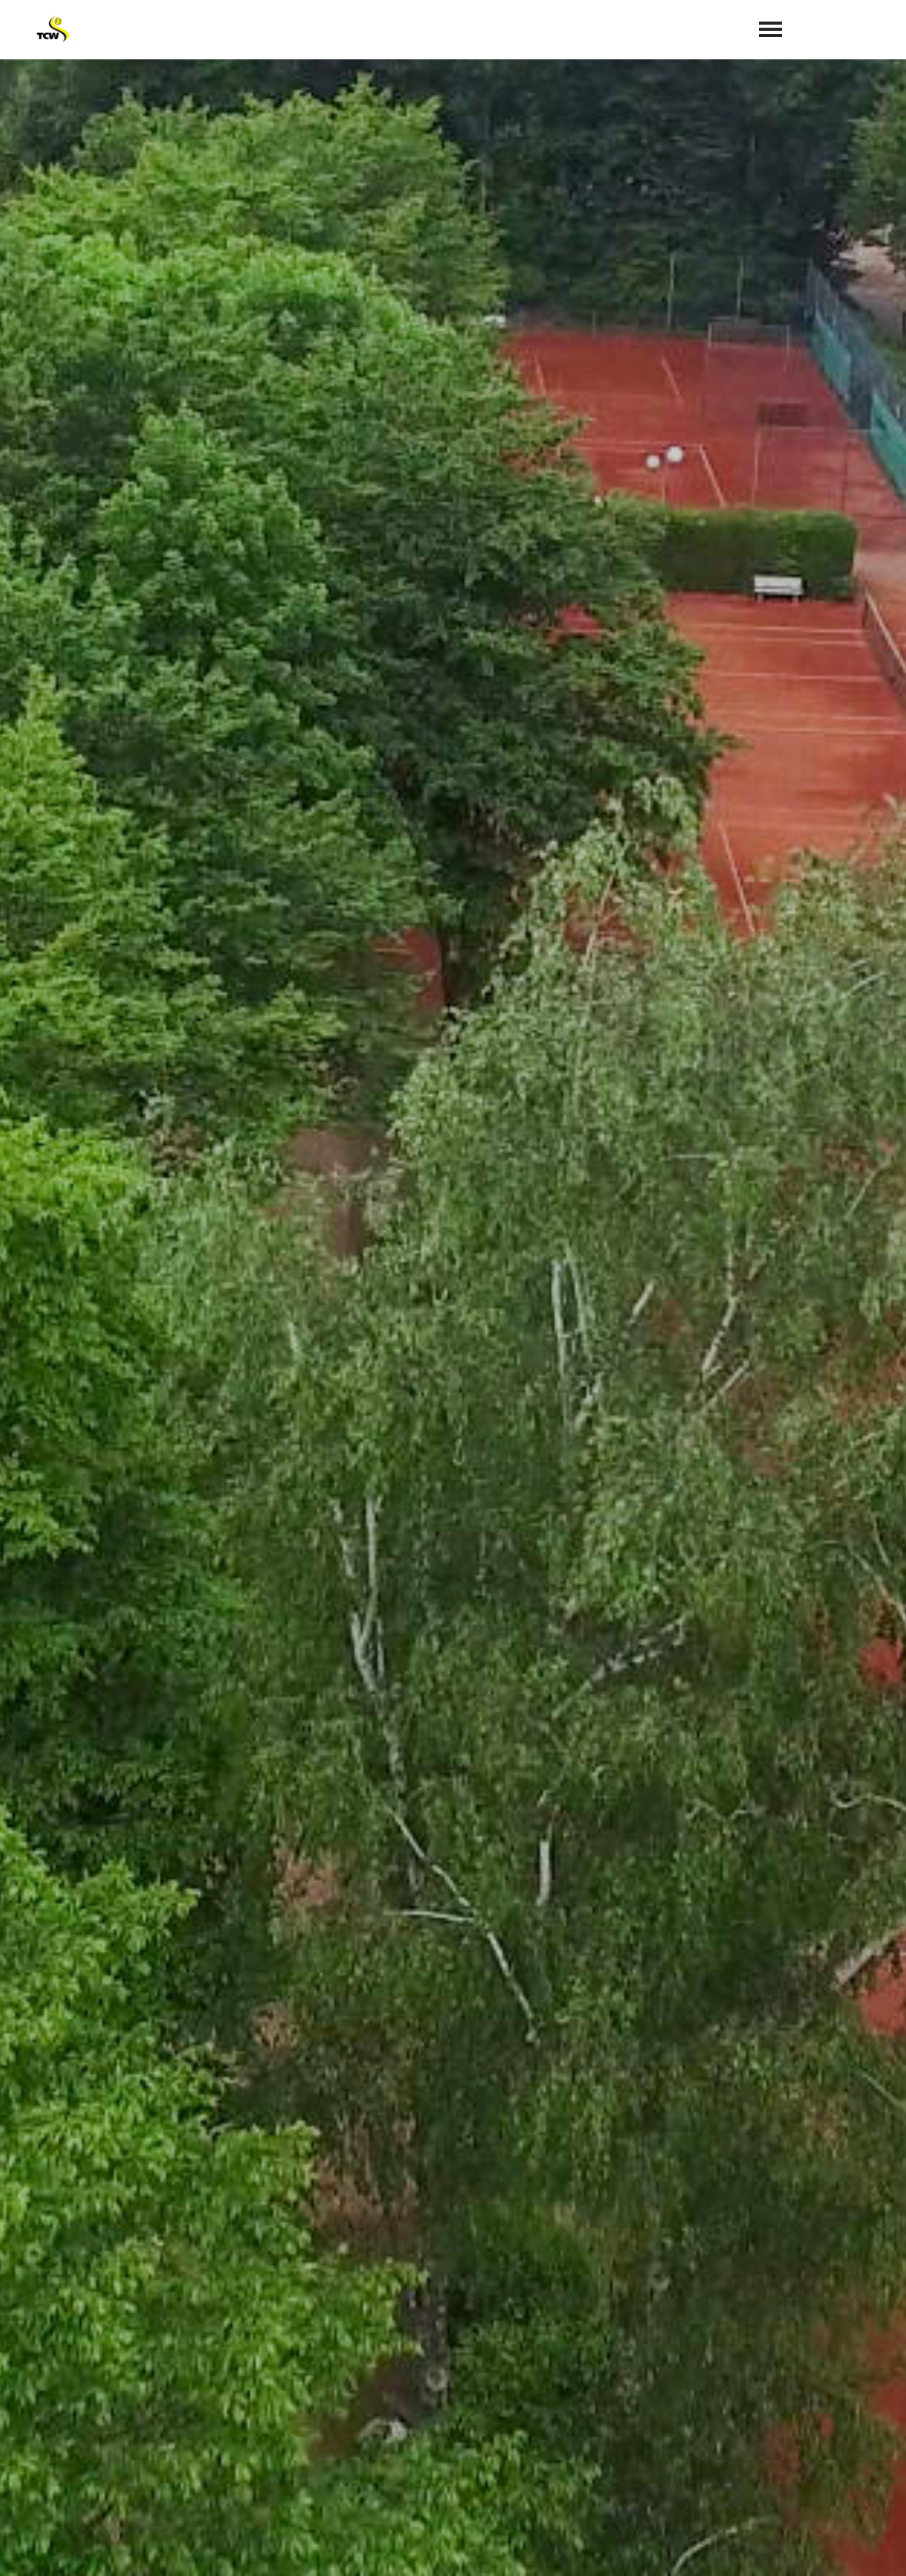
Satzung (702, 2546)
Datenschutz (859, 2546)
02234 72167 (504, 2433)
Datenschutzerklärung (761, 2239)
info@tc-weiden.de (528, 2455)
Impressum (773, 2546)
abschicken (660, 2279)
